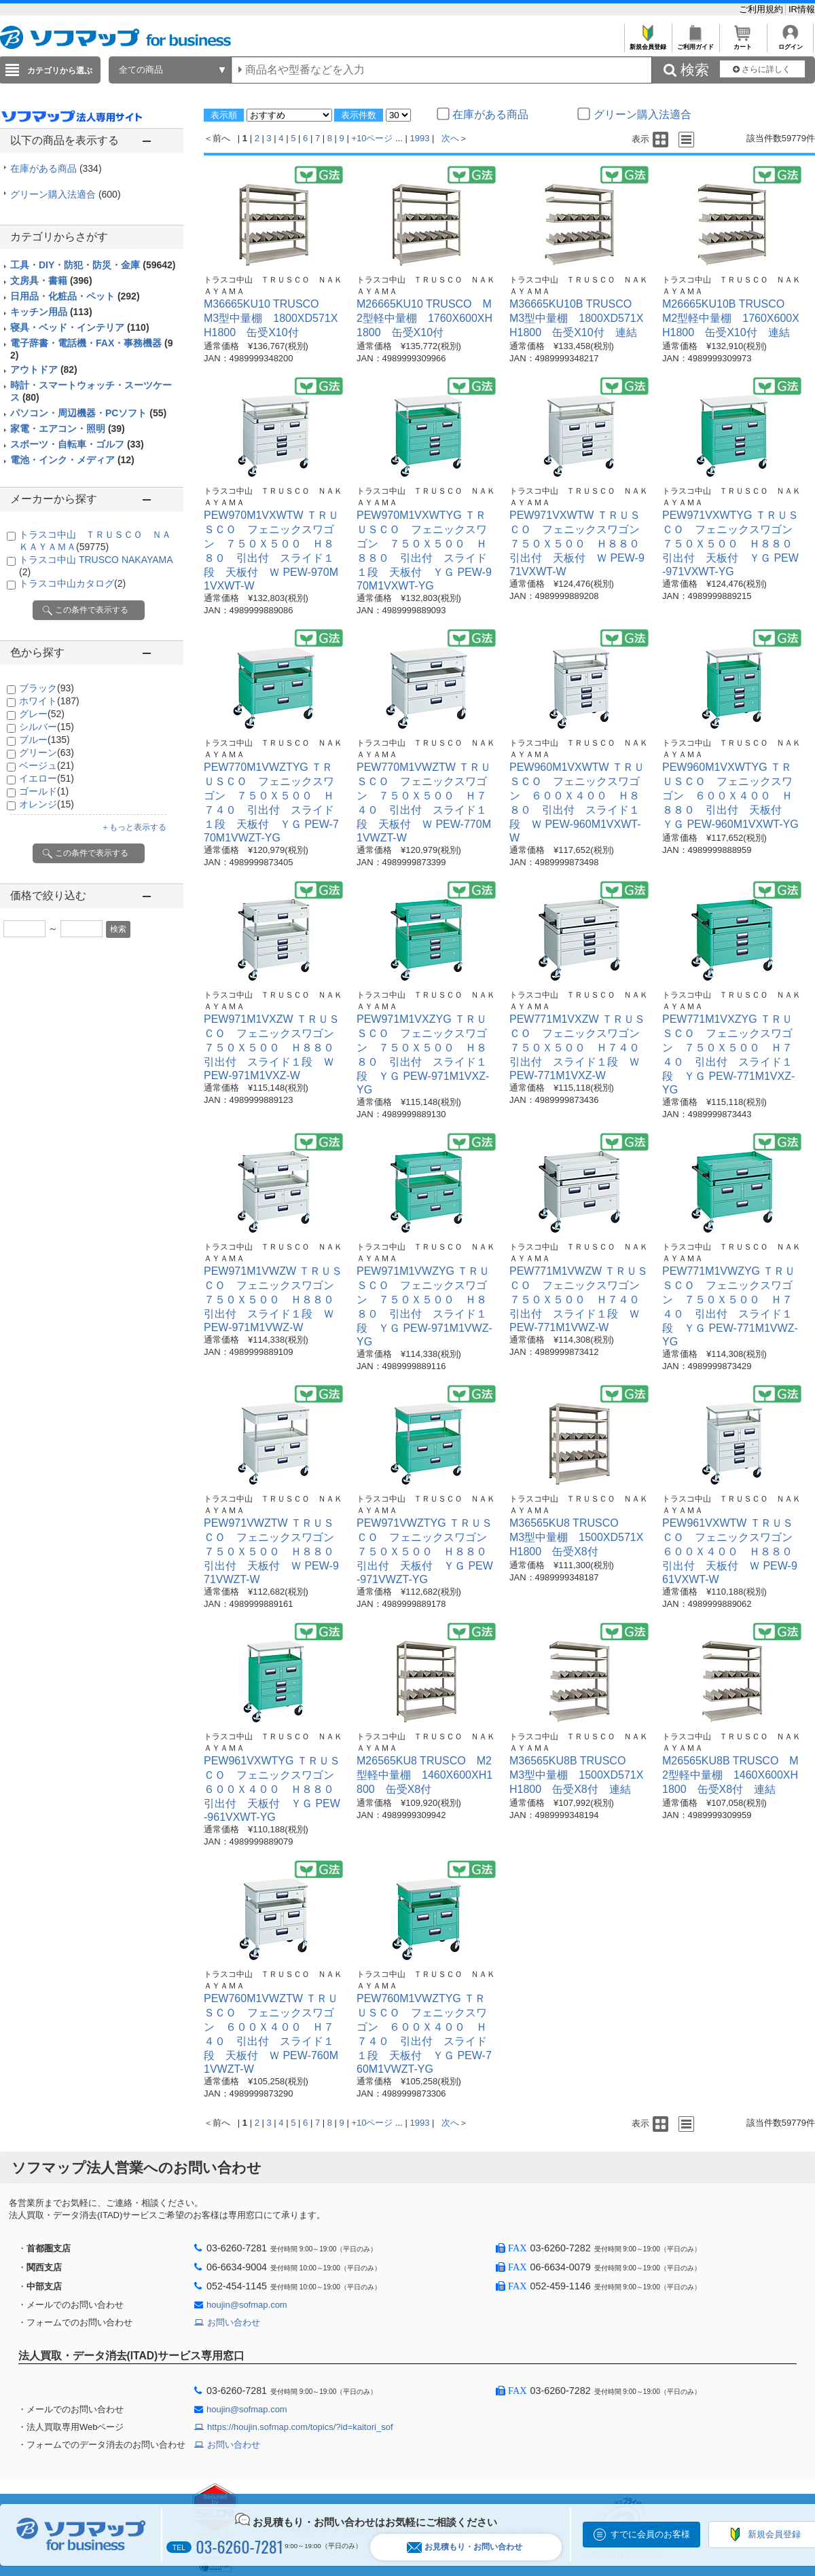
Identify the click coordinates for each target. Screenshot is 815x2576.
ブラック (46, 688)
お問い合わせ (233, 2322)
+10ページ (372, 138)
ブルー (44, 739)
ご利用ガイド (695, 43)
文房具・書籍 (51, 280)
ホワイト (49, 700)
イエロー (46, 778)
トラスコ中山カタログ (72, 583)
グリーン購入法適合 (65, 194)
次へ (450, 138)
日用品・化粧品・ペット (75, 296)
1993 (420, 138)
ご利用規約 (762, 9)
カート (743, 43)
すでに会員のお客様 (650, 2534)
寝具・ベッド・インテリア (79, 327)
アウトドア (43, 369)
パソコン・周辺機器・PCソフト (88, 412)
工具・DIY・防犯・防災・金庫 (93, 264)
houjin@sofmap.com (246, 2305)
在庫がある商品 (56, 168)
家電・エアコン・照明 (67, 428)
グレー (42, 713)
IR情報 (802, 9)
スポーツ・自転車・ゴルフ (77, 444)
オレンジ (46, 804)
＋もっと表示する (133, 827)
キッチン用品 (51, 311)
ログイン (790, 43)
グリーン (46, 752)
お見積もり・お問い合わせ (464, 2547)
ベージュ (46, 765)
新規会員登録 (648, 43)
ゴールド (44, 791)
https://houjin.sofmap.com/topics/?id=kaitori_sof (300, 2427)
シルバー (46, 726)
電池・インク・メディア (72, 459)
